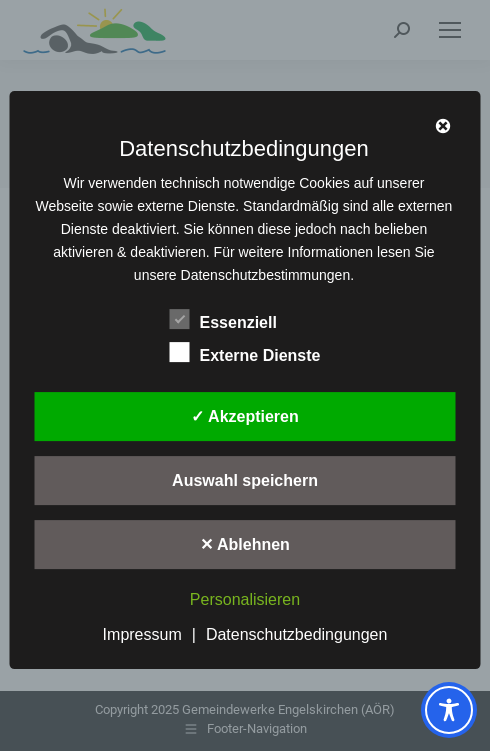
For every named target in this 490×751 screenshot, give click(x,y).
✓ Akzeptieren (245, 417)
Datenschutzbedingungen (296, 634)
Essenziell (223, 320)
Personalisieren (245, 599)
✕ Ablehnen (245, 545)
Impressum (142, 634)
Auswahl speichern (245, 481)
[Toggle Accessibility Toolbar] (449, 710)
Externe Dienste (245, 353)
